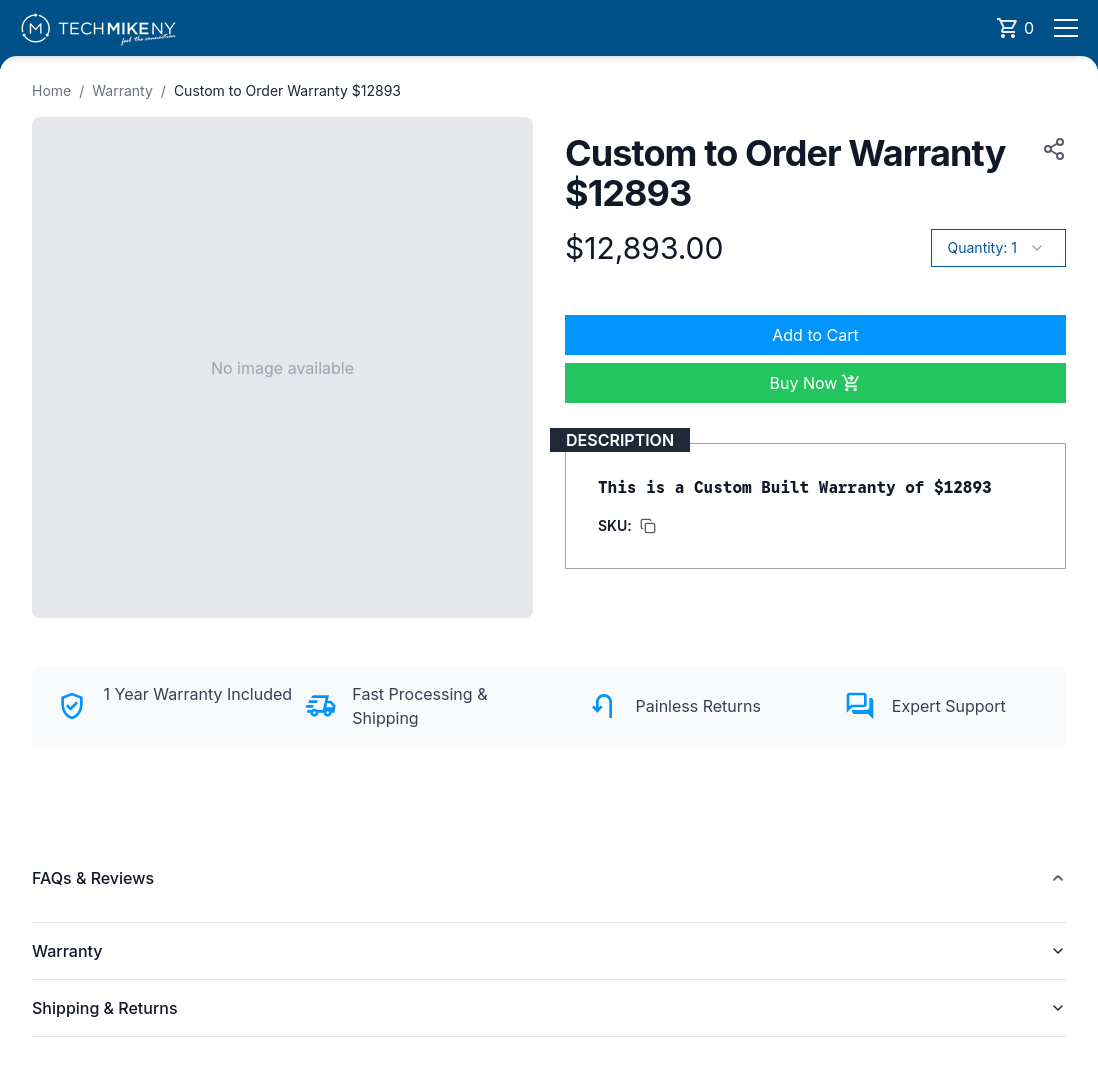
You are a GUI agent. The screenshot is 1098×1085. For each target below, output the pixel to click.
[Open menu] (1066, 28)
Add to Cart (815, 335)
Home (51, 90)
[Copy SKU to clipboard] (627, 526)
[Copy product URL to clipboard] (1050, 149)
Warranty (122, 90)
